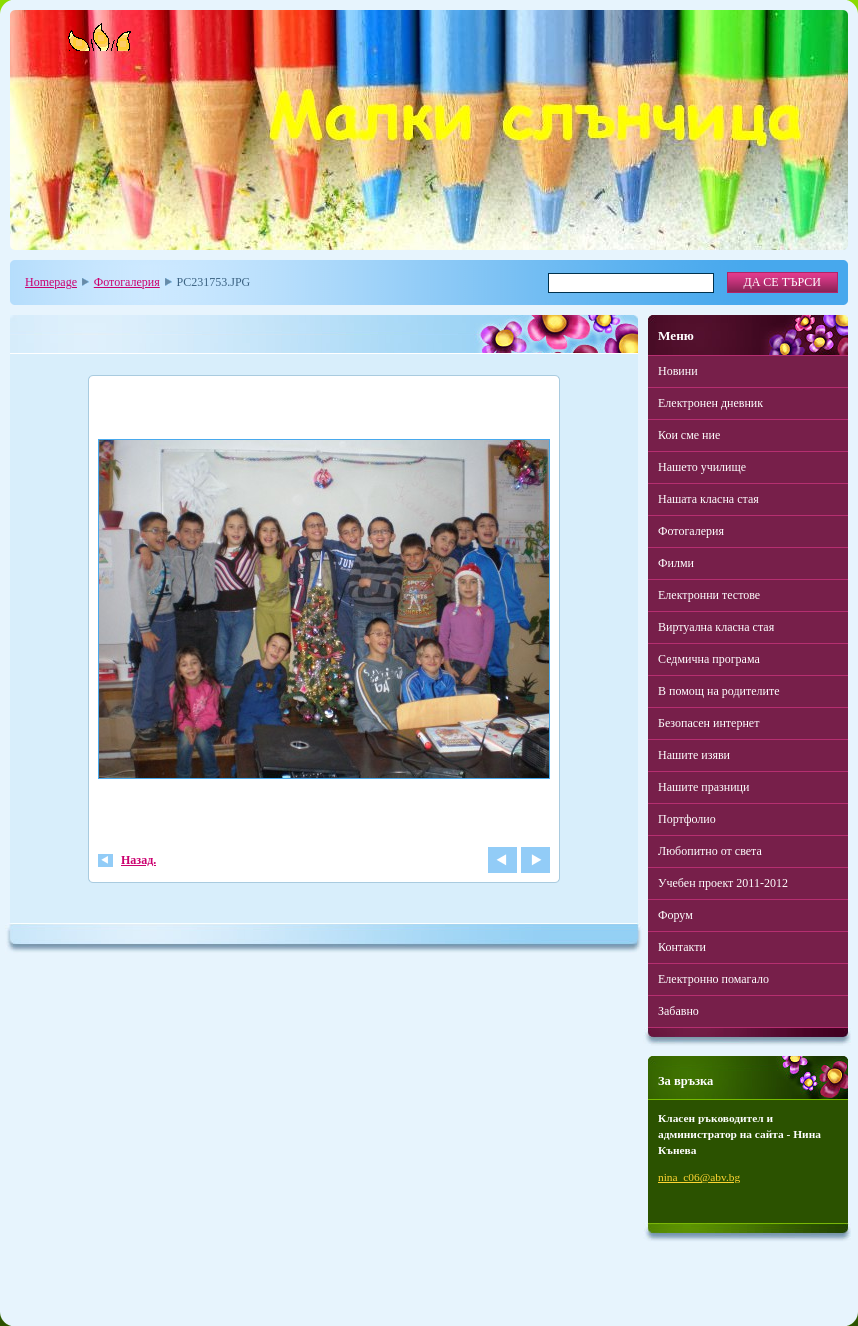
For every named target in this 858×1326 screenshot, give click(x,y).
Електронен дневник (710, 403)
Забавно (678, 1011)
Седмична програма (709, 659)
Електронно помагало (713, 979)
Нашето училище (702, 467)
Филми (676, 563)
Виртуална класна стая (716, 627)
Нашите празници (703, 787)
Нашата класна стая (708, 499)
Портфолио (687, 819)
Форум (675, 915)
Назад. (138, 860)
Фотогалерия (127, 282)
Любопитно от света (710, 851)
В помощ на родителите (719, 691)
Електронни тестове (709, 595)
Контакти (682, 947)
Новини (678, 371)
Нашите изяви (694, 755)
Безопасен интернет (708, 723)
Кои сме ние (689, 435)
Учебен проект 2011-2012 (723, 883)
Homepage (51, 282)
